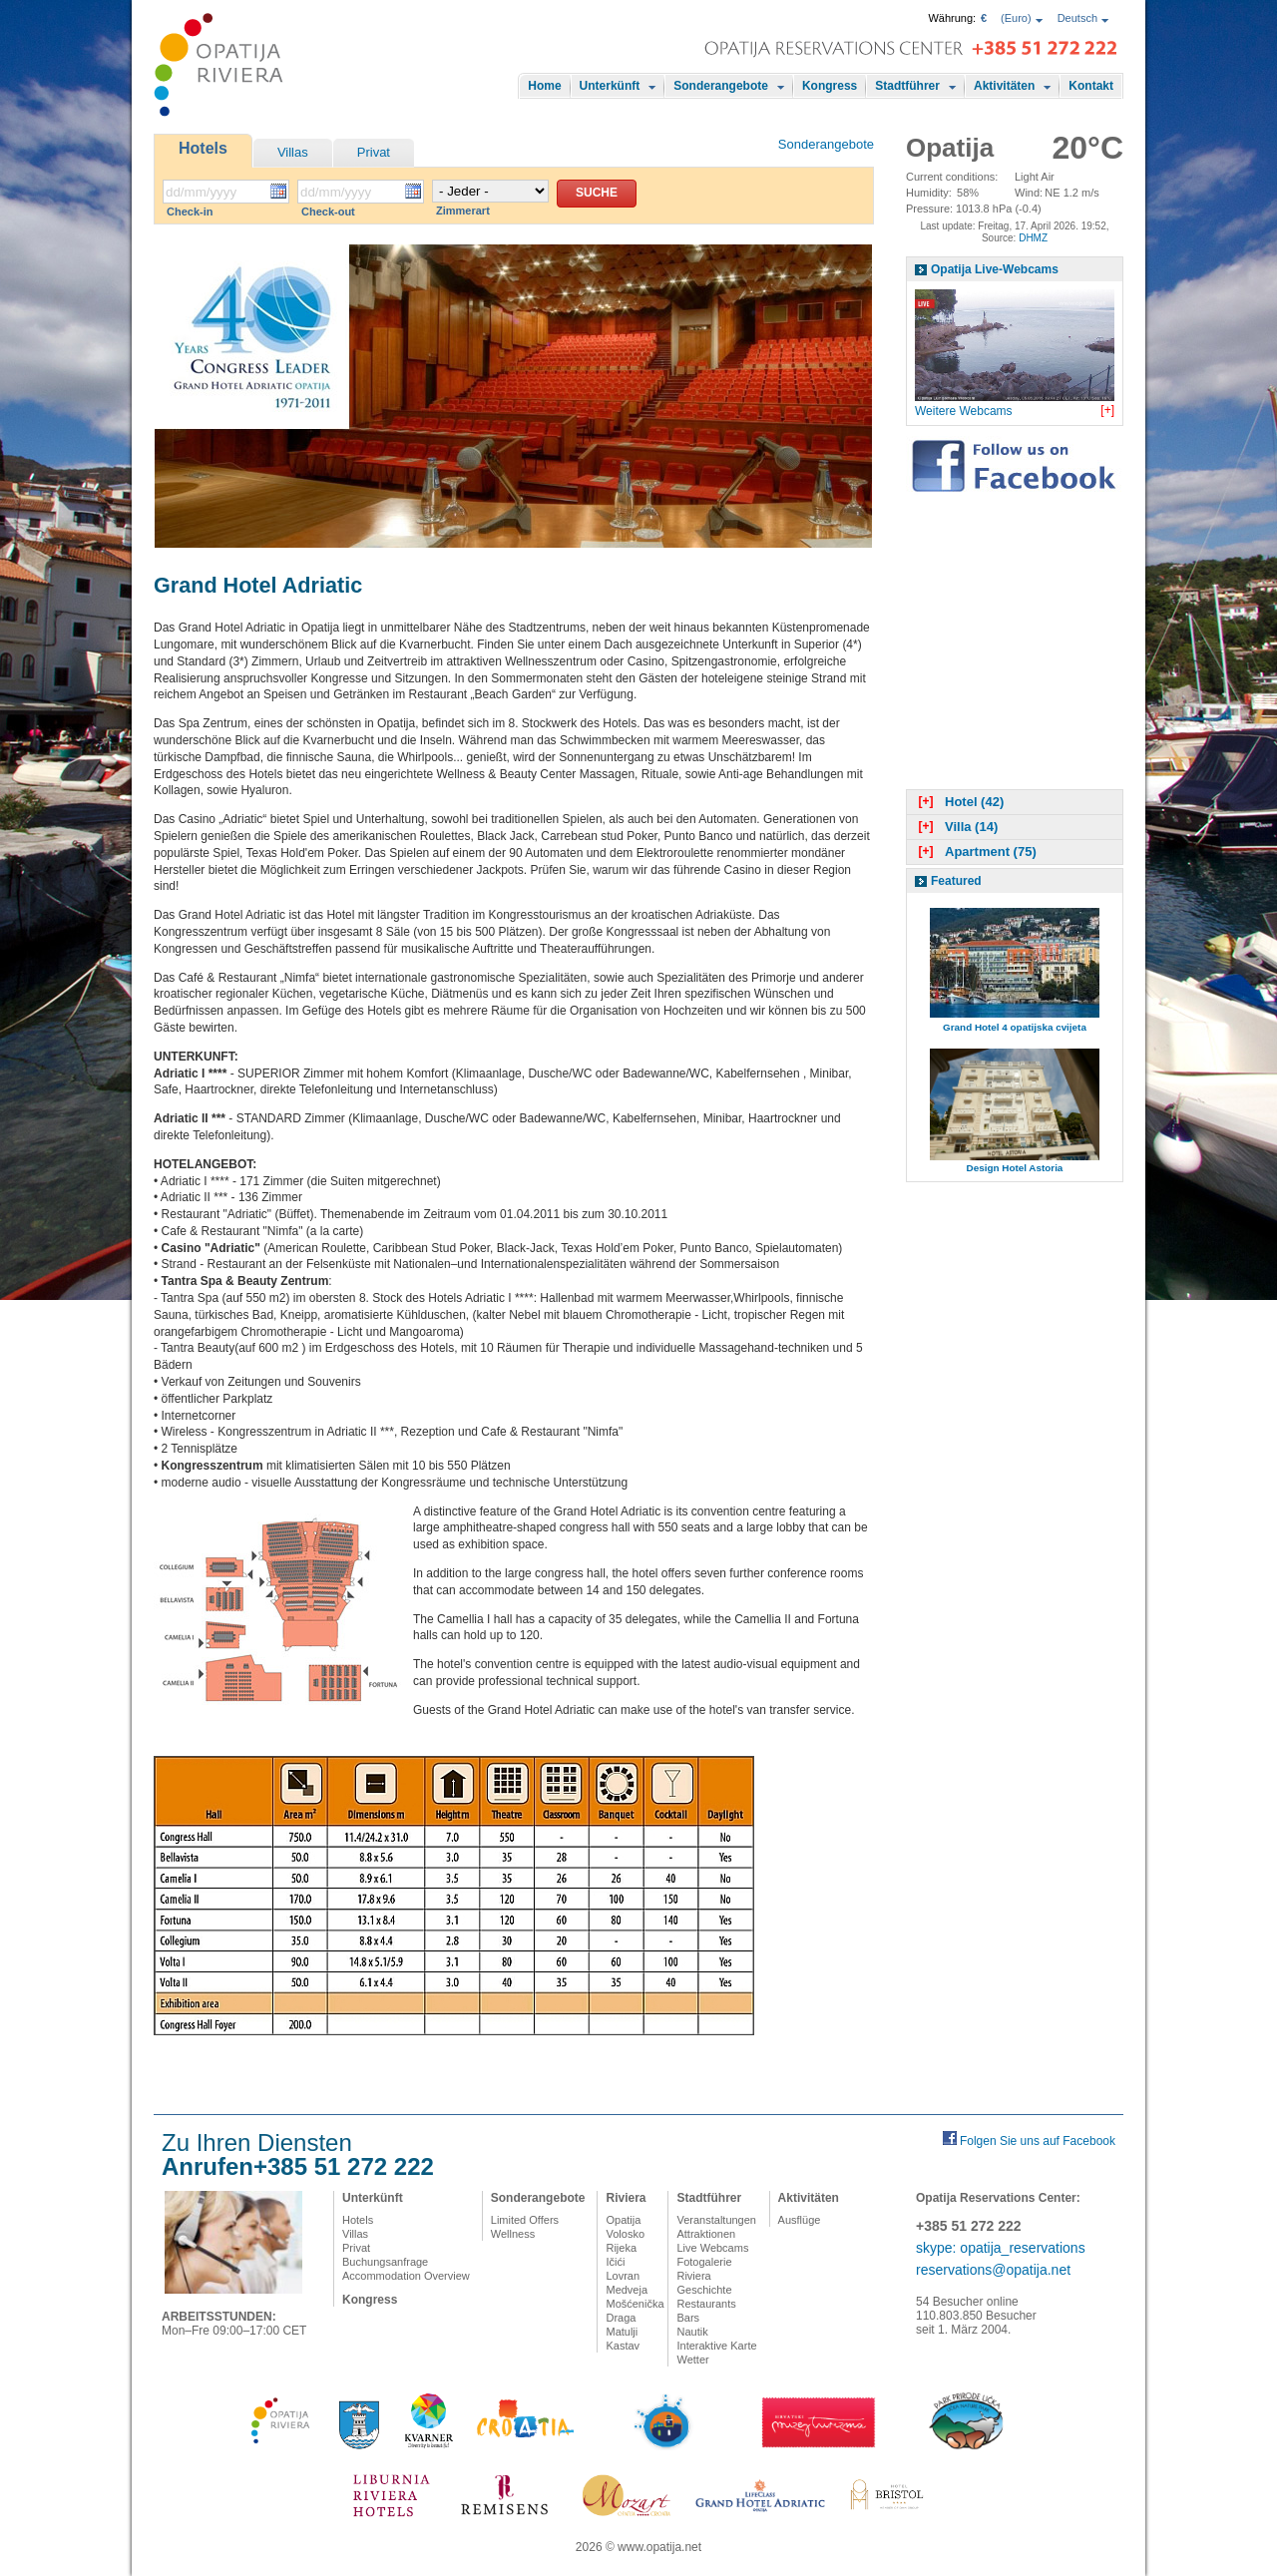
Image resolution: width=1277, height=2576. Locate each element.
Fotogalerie (703, 2262)
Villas (292, 152)
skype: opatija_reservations (1000, 2248)
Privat (373, 152)
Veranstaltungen (716, 2220)
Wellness (513, 2234)
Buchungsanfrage (385, 2262)
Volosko (625, 2234)
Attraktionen (705, 2234)
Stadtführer (907, 86)
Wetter (692, 2359)
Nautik (691, 2332)
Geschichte (703, 2290)
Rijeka (621, 2248)
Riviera (625, 2198)
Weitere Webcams (964, 411)
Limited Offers (525, 2220)
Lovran (622, 2276)
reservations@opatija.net (993, 2270)
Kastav (622, 2346)
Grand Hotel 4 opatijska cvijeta (1014, 1027)
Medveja (626, 2290)
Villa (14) (956, 826)
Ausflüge (799, 2220)
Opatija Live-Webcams (995, 269)
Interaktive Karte (716, 2346)
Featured (956, 881)
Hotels (203, 148)
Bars (687, 2318)
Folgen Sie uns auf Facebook (1037, 2141)
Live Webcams (712, 2248)
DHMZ (1033, 237)
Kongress (829, 86)
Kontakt (1090, 86)
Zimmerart (463, 210)
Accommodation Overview (406, 2276)
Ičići (615, 2262)
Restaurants (705, 2304)
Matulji (622, 2332)
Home (544, 86)
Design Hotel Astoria (1015, 1167)
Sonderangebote (720, 86)
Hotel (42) (959, 801)
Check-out (328, 211)
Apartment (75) (975, 851)
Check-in (190, 211)
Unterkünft (610, 86)
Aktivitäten (1004, 86)
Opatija (623, 2220)
